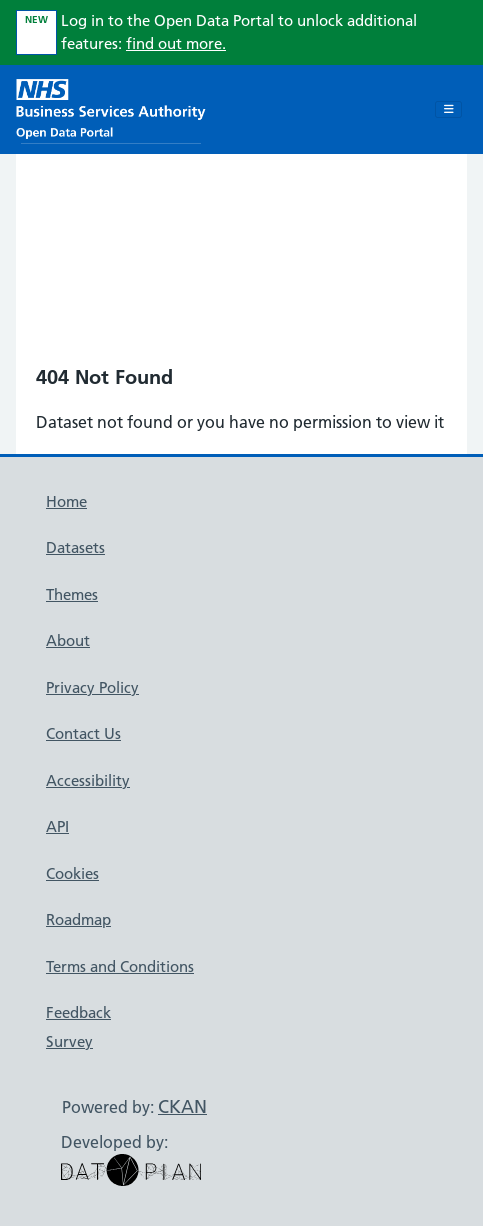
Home (66, 501)
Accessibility (88, 780)
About (68, 640)
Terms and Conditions (120, 966)
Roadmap (78, 919)
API (57, 826)
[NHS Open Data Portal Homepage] (111, 107)
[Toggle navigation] (448, 110)
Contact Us (83, 733)
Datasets (75, 547)
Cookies (72, 873)
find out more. (176, 43)
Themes (72, 594)
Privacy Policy (92, 687)
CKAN (182, 1106)
